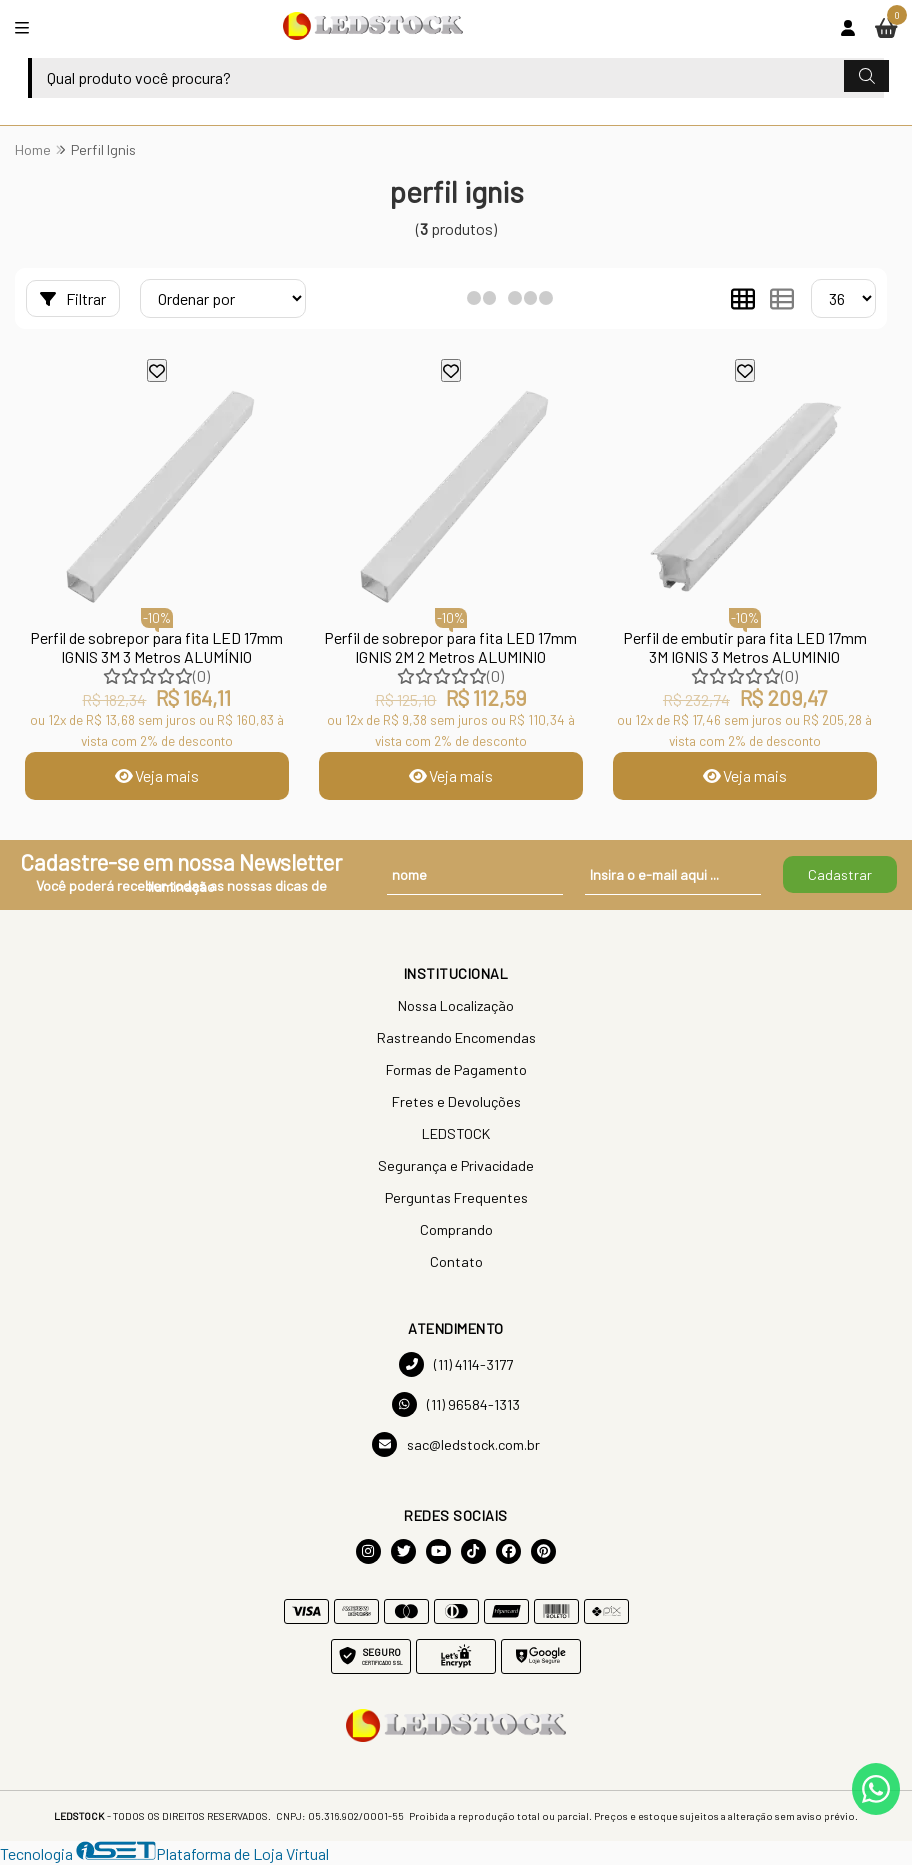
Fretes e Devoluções (456, 1101)
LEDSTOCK (456, 1133)
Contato (456, 1261)
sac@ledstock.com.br (456, 1444)
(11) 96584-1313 (456, 1404)
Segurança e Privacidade (456, 1165)
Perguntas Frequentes (456, 1197)
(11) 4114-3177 (456, 1364)
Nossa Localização (456, 1005)
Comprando (456, 1229)
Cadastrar (840, 874)
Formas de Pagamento (456, 1069)
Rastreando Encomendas (456, 1037)
